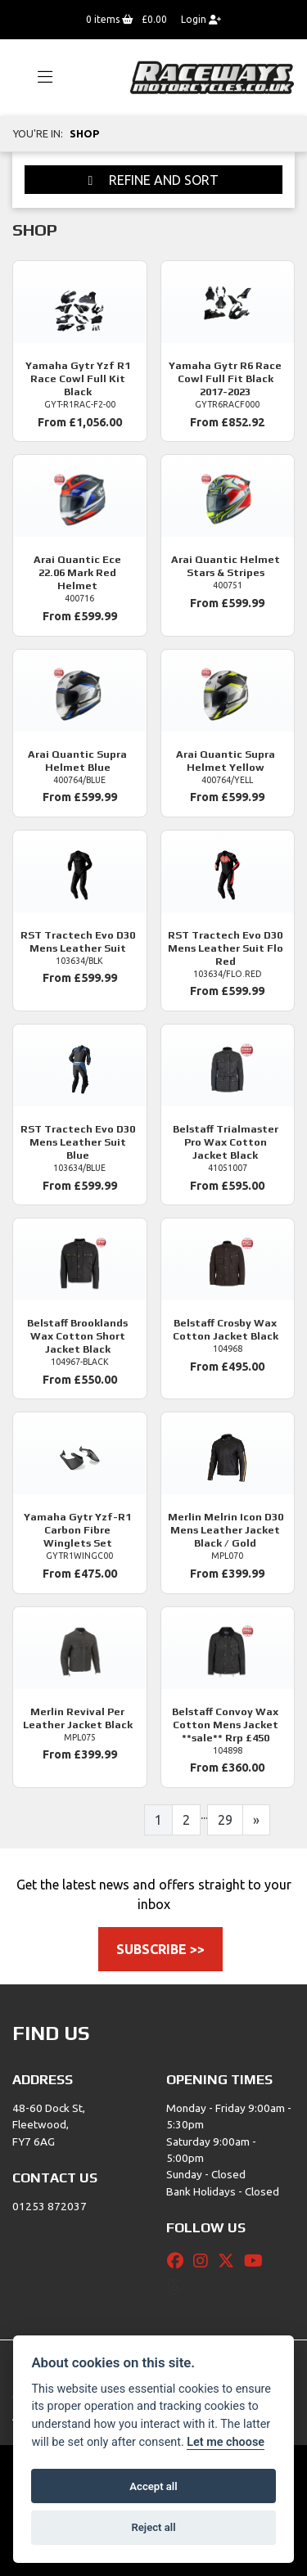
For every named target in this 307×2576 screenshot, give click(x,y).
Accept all (153, 2486)
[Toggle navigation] (37, 77)
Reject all (153, 2527)
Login (201, 19)
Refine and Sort (153, 180)
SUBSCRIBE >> (160, 1949)
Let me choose (225, 2442)
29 (225, 1820)
